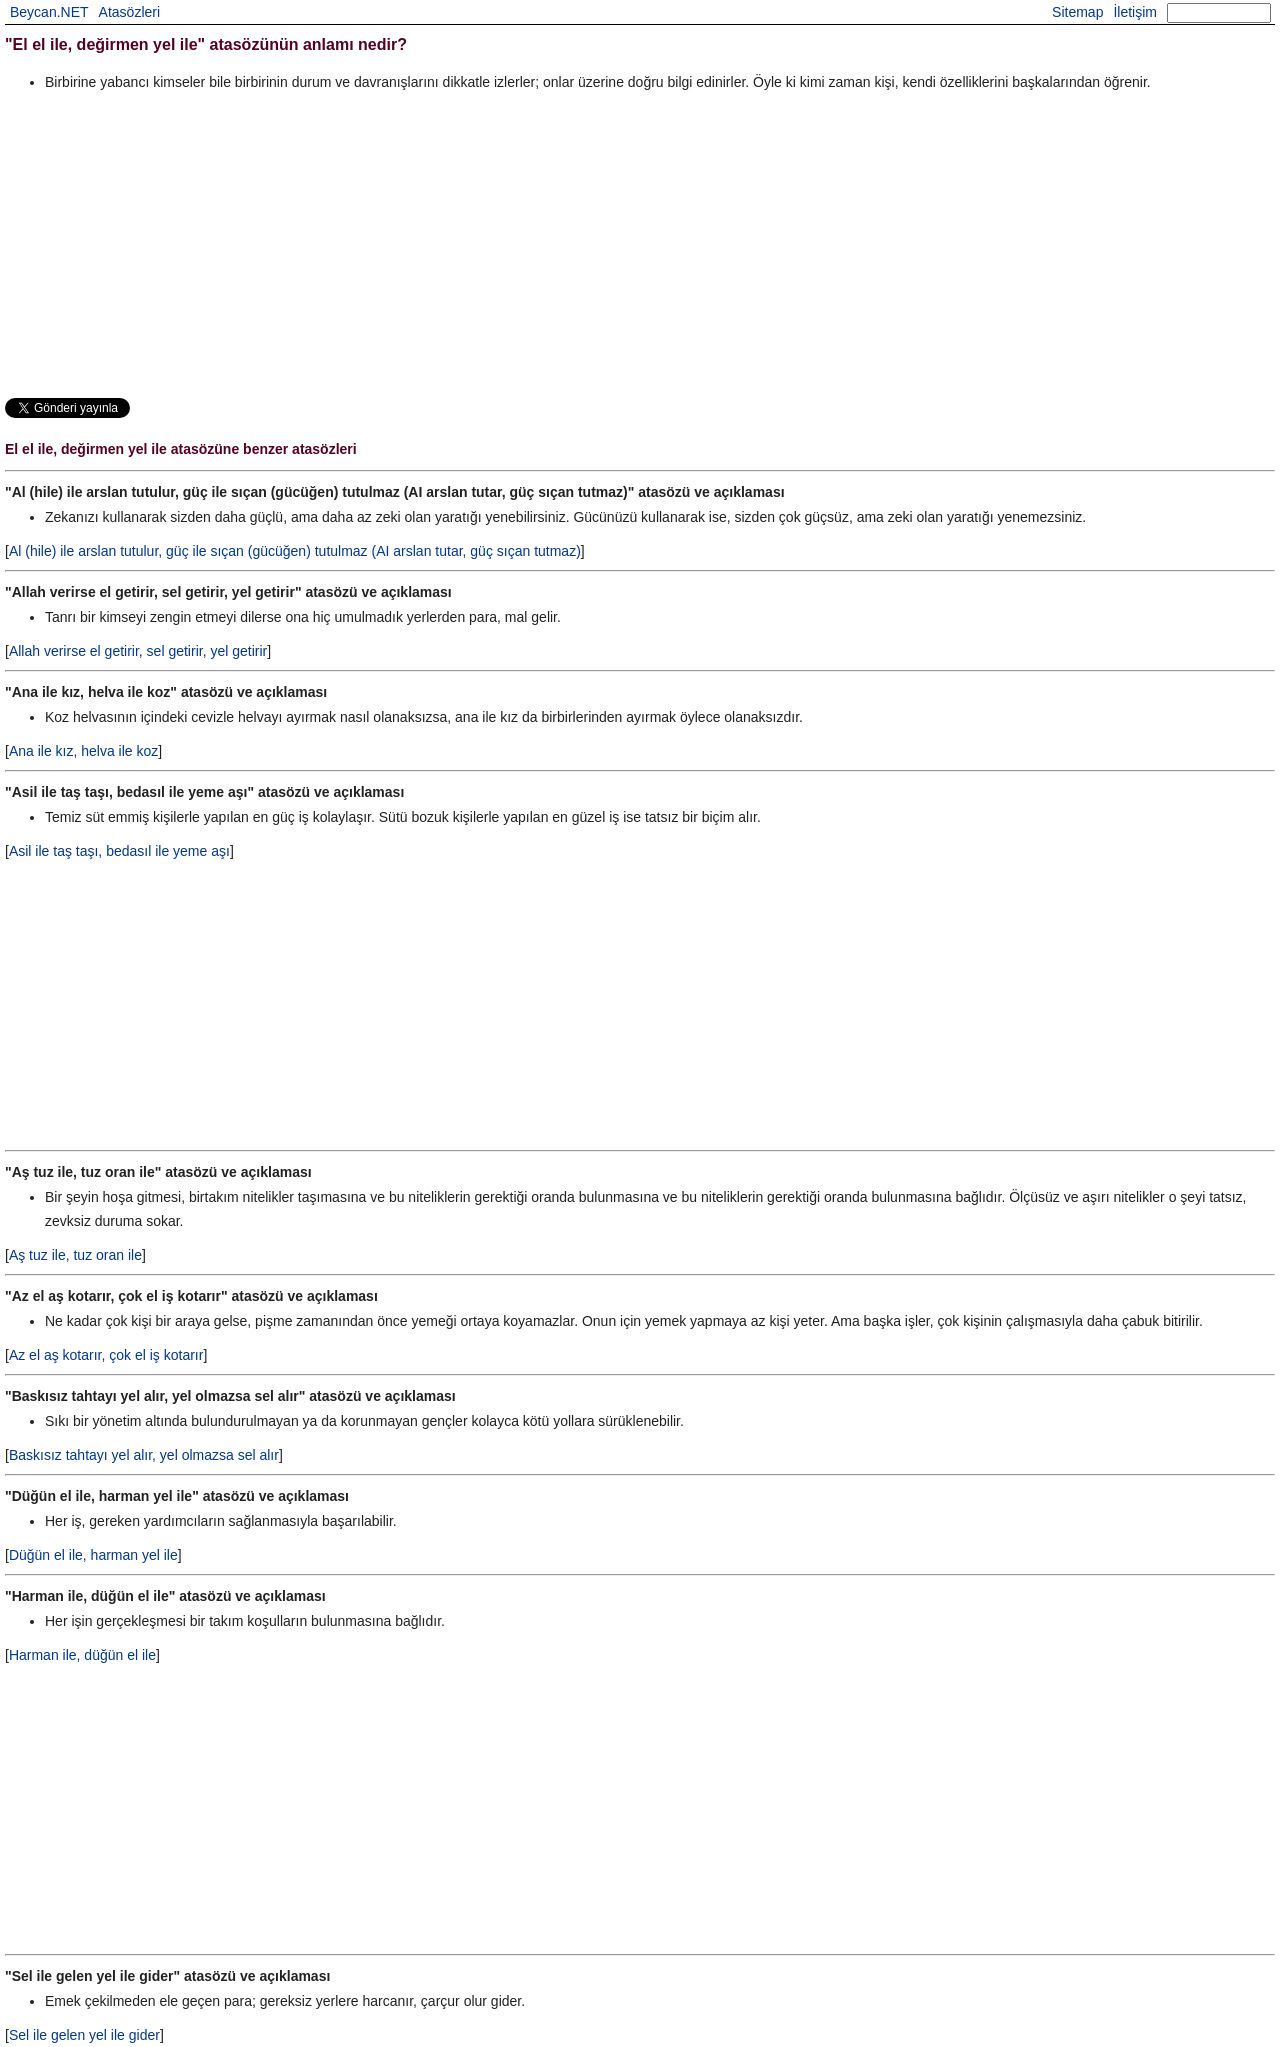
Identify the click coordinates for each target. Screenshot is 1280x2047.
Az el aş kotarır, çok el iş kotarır (106, 1355)
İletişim (1135, 12)
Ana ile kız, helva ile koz (83, 751)
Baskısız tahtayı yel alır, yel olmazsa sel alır (144, 1455)
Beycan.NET (49, 12)
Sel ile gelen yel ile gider (84, 2035)
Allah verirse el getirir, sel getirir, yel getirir (138, 651)
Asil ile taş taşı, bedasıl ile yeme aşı (119, 851)
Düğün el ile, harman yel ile (93, 1555)
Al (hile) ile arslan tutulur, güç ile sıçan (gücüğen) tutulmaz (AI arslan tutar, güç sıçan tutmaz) (295, 551)
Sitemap (1077, 12)
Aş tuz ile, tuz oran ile (75, 1255)
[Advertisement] (605, 244)
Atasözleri (129, 12)
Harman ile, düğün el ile (82, 1655)
